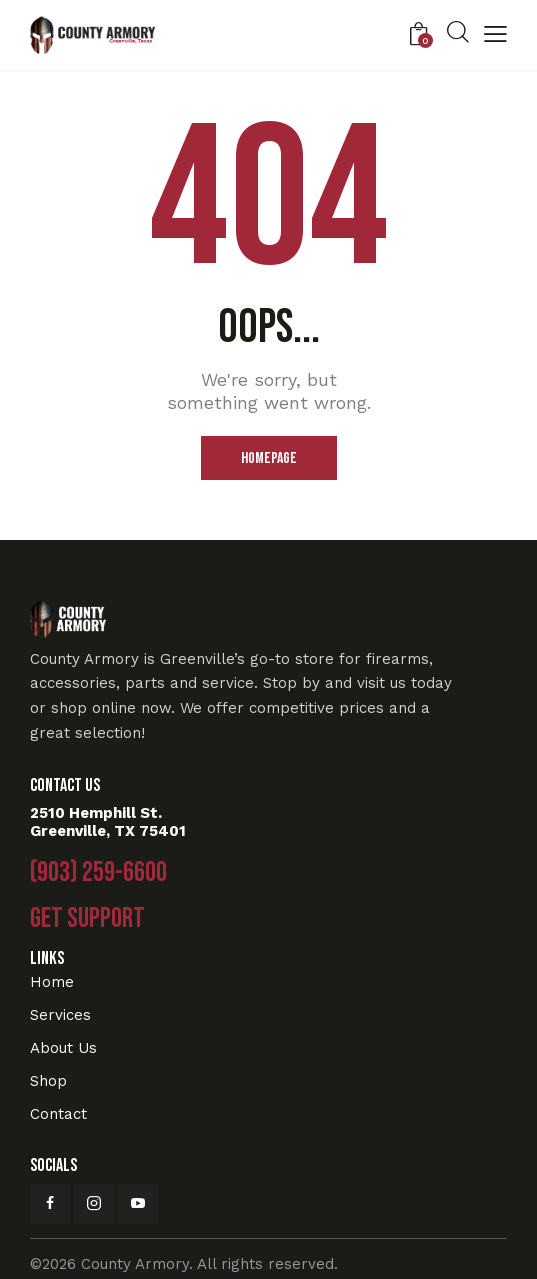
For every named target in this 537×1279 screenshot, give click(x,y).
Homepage (269, 458)
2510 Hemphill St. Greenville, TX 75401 (108, 822)
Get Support (87, 919)
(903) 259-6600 (98, 873)
